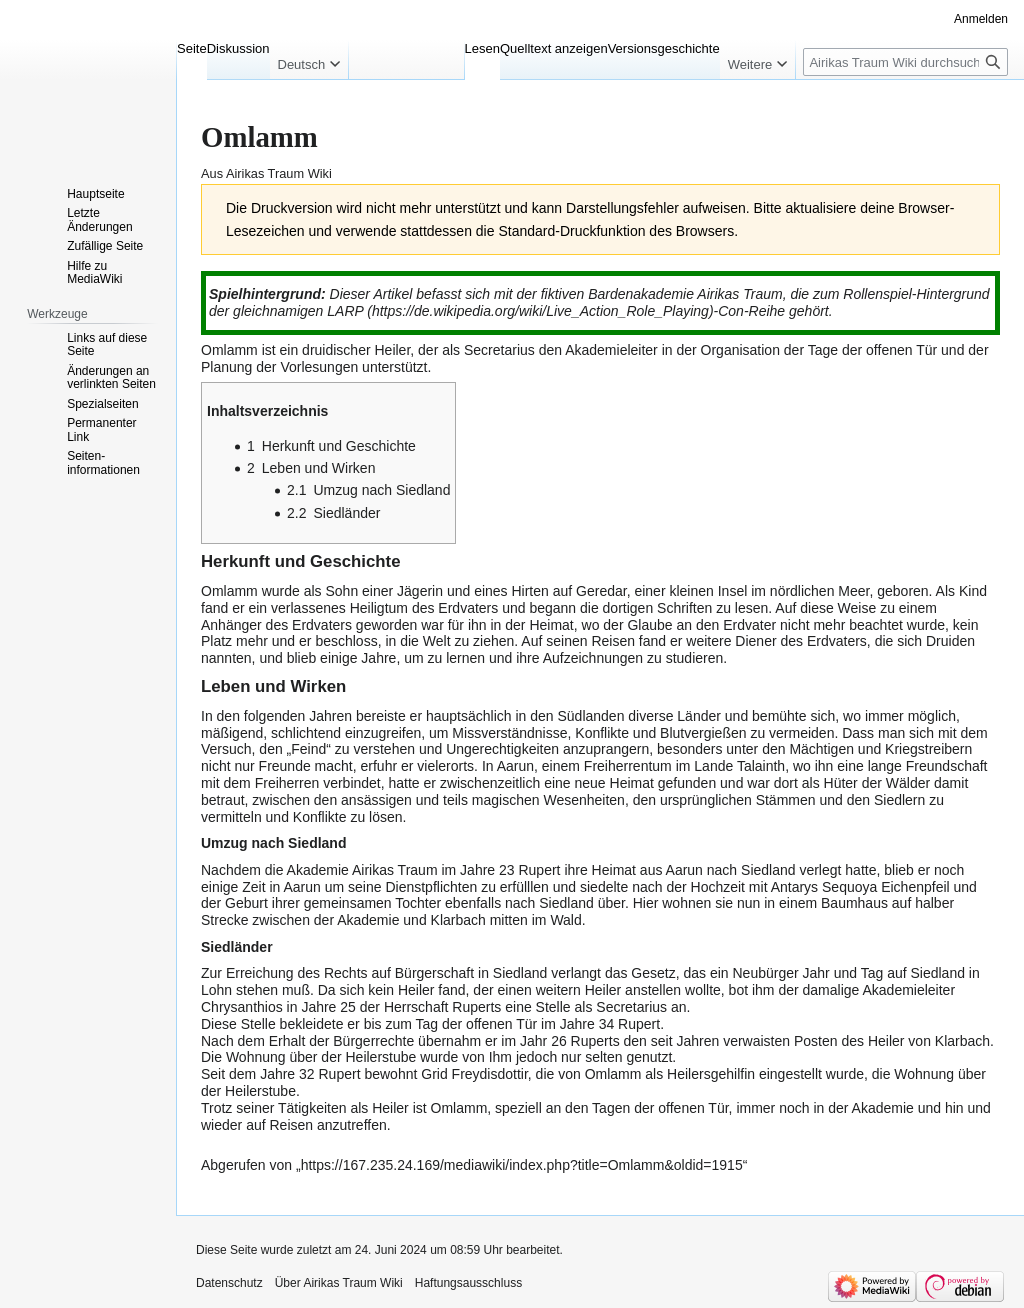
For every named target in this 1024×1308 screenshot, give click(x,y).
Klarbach (962, 1041)
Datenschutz (229, 1283)
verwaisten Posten (780, 1041)
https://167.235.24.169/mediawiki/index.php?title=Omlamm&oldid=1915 (522, 1165)
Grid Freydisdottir (474, 1074)
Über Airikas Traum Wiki (339, 1283)
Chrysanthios (242, 1007)
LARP (345, 311)
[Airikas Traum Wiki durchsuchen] (905, 62)
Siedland (566, 903)
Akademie (883, 1108)
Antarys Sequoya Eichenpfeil (860, 887)
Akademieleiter (611, 350)
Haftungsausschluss (468, 1283)
